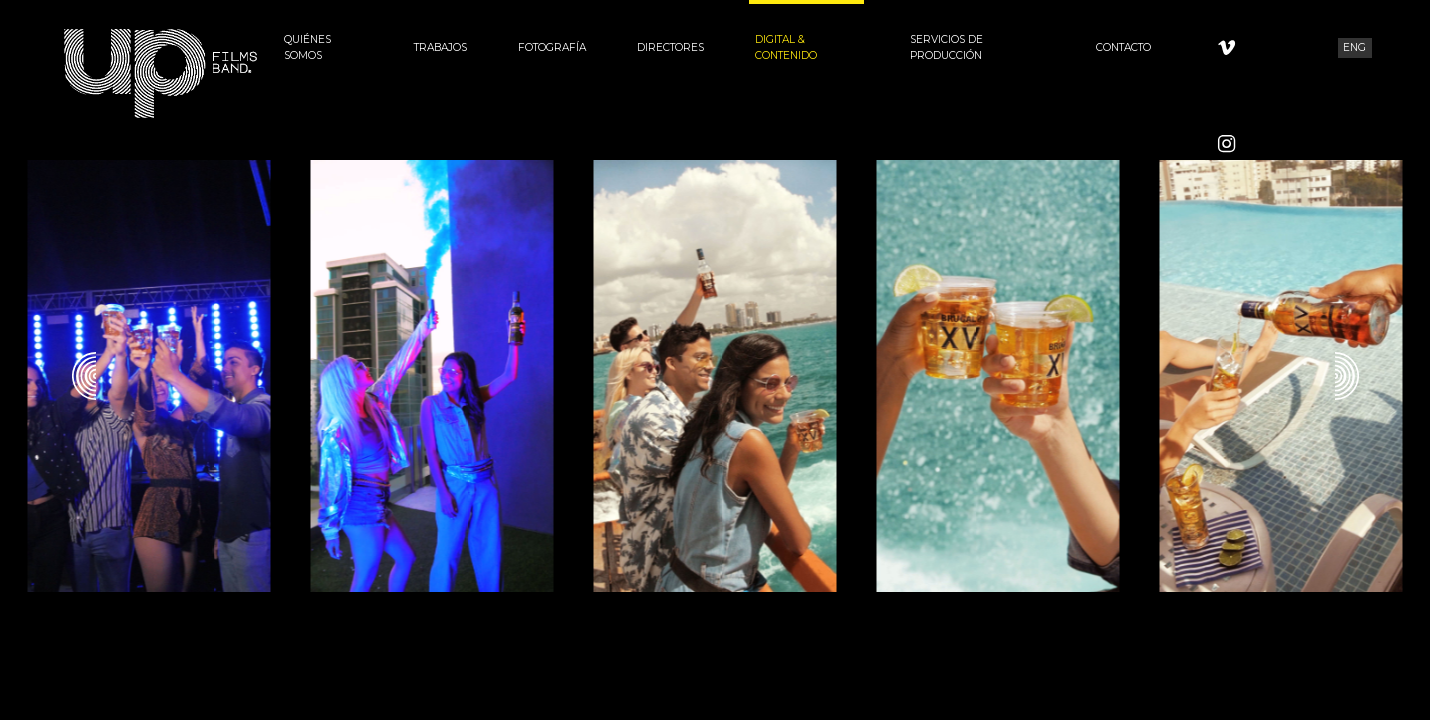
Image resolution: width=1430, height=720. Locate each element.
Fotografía (552, 47)
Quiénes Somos (307, 47)
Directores (670, 47)
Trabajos (440, 47)
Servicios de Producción (946, 47)
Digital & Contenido (786, 47)
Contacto (1123, 47)
